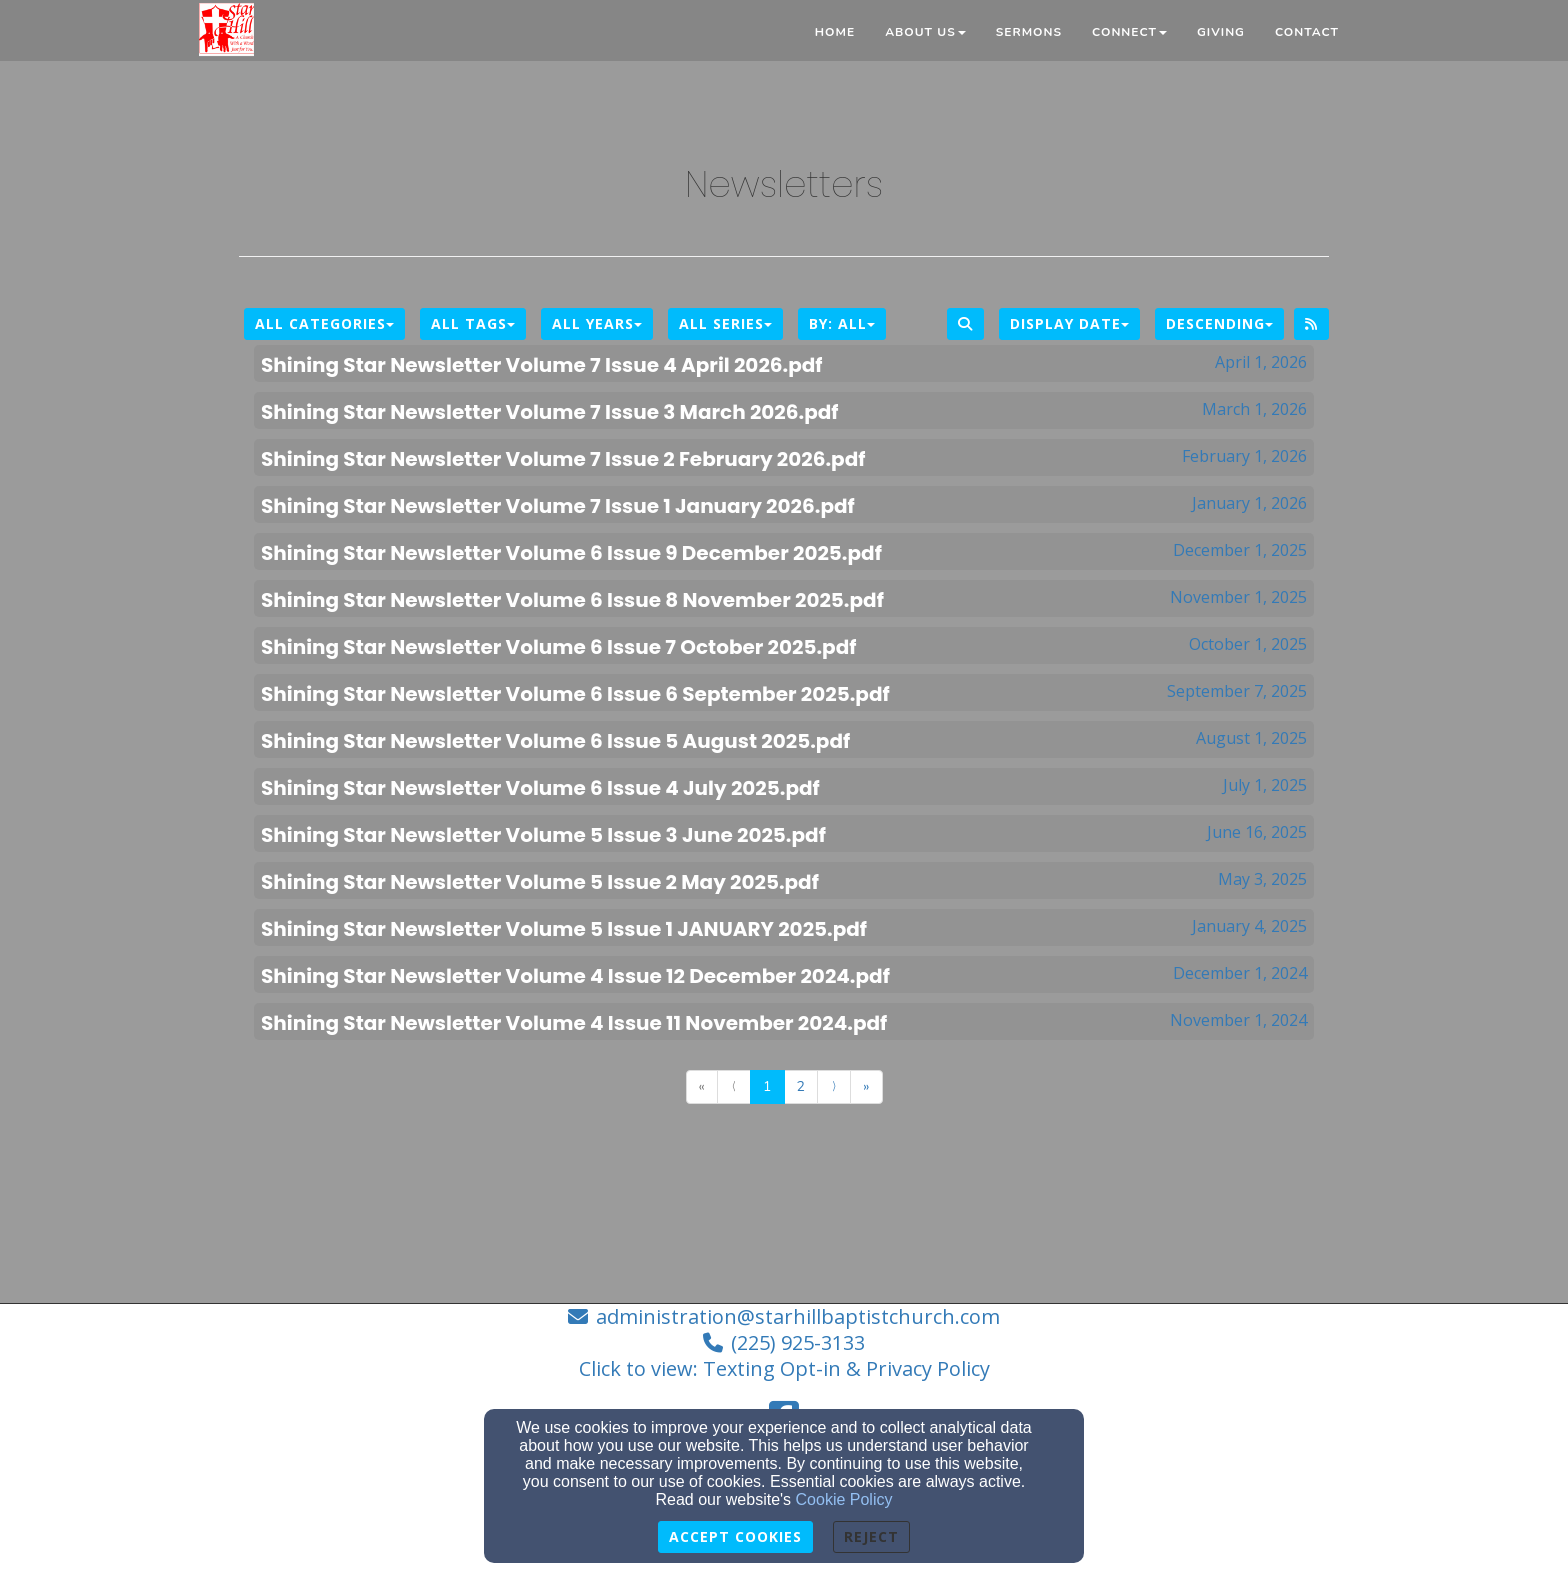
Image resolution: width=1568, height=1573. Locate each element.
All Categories (324, 323)
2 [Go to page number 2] (801, 1086)
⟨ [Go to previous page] (734, 1086)
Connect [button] (1129, 32)
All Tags (473, 323)
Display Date (1069, 323)
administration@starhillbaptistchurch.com (798, 1316)
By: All (842, 323)
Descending (1219, 323)
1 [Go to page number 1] (767, 1086)
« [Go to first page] (702, 1086)
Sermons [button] (1029, 32)
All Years (597, 323)
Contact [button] (1307, 32)
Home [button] (835, 32)
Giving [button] (1221, 32)
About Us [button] (925, 32)
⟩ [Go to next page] (834, 1086)
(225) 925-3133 (798, 1342)
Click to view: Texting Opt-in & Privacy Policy (784, 1368)
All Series (725, 323)
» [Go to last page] (866, 1086)
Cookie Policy (844, 1499)
